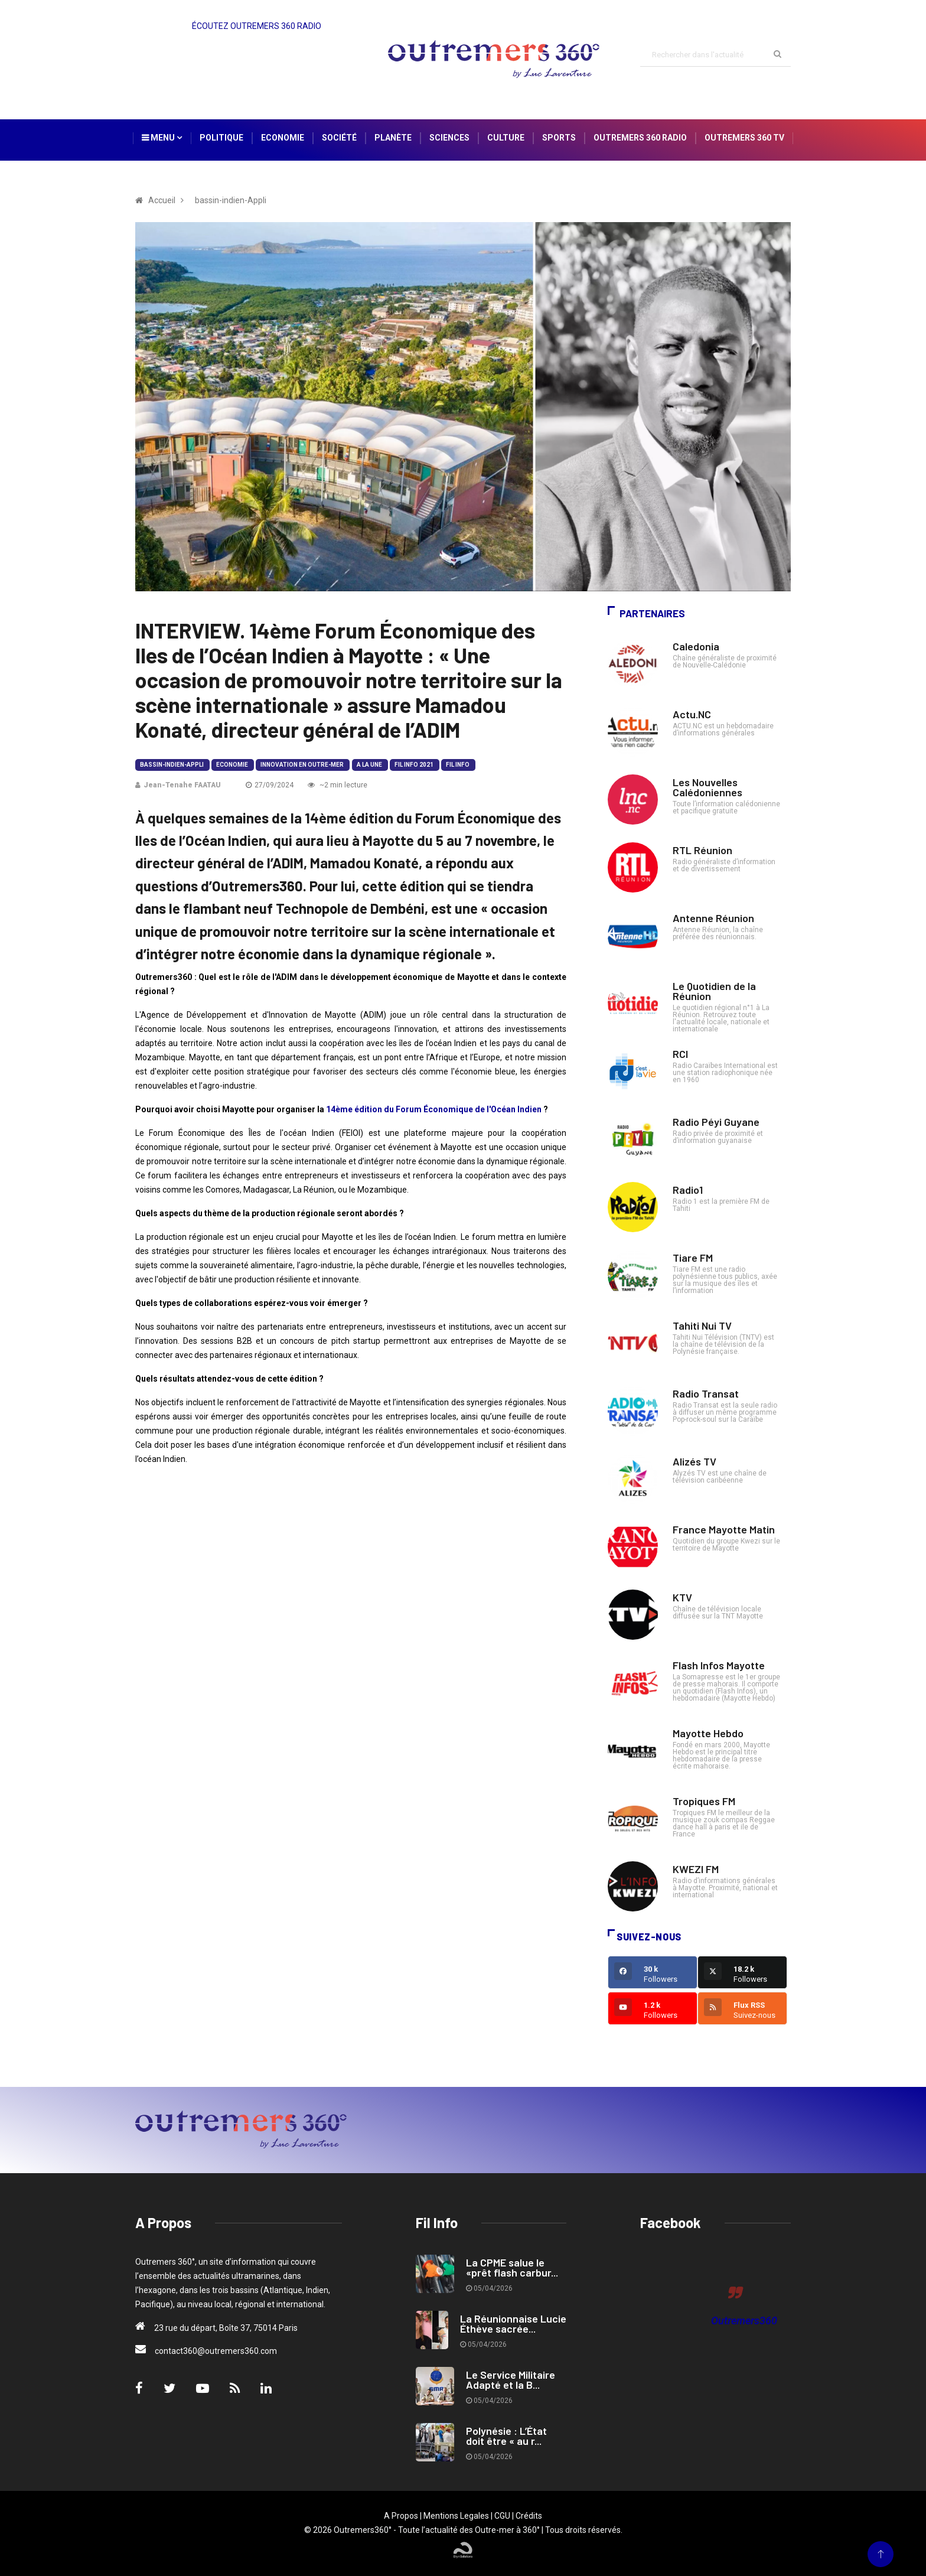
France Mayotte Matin (724, 1529)
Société (339, 137)
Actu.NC (692, 714)
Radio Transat (706, 1393)
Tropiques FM (704, 1801)
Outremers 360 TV (744, 137)
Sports (559, 137)
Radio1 (688, 1189)
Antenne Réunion (713, 917)
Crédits (529, 2515)
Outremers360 (744, 2320)
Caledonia (696, 646)
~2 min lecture (337, 785)
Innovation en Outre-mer (302, 764)
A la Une (369, 764)
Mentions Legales (456, 2515)
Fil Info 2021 (413, 764)
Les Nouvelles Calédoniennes (707, 787)
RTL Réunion (702, 850)
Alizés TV (694, 1461)
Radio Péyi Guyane (716, 1121)
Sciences (449, 137)
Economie (282, 137)
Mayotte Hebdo (708, 1733)
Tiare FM (693, 1257)
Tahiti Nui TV (702, 1325)
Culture (505, 137)
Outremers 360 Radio (640, 137)
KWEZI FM (696, 1868)
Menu (162, 137)
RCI (680, 1053)
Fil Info (457, 764)
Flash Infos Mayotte (719, 1665)
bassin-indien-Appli (172, 764)
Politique (221, 137)
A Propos (401, 2515)
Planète (393, 137)
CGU (502, 2515)
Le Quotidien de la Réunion (714, 990)
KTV (682, 1597)
